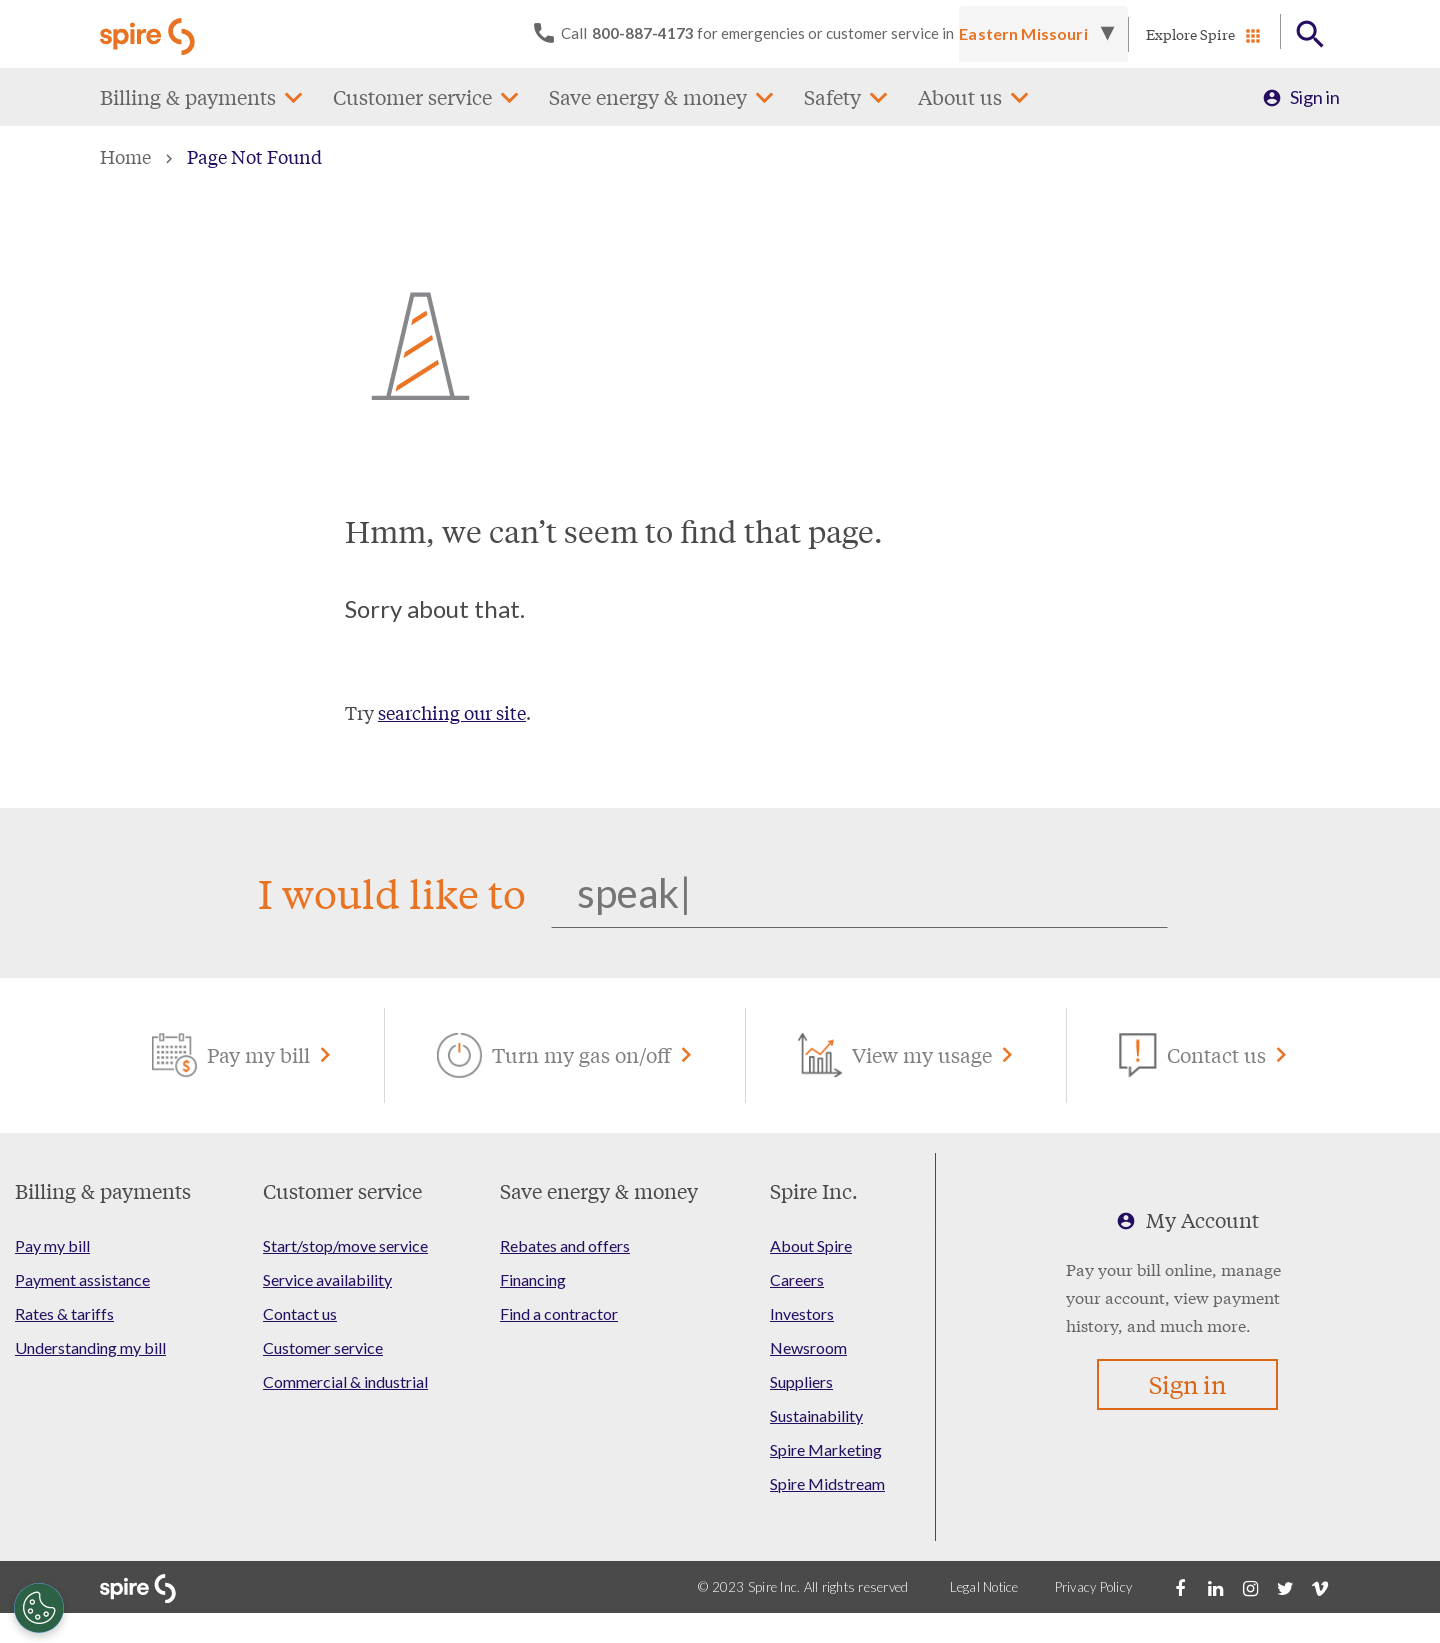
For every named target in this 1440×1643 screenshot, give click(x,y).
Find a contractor (559, 1313)
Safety (832, 96)
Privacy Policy (1094, 1587)
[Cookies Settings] (39, 1608)
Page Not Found (254, 156)
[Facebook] (1180, 1587)
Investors (802, 1313)
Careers (797, 1279)
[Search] (859, 893)
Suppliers (801, 1381)
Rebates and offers (565, 1245)
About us (960, 96)
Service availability (327, 1279)
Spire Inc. (814, 1190)
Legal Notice (984, 1587)
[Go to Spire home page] (150, 34)
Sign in (1315, 97)
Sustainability (816, 1415)
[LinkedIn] (1215, 1587)
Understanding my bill (90, 1347)
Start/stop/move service (345, 1245)
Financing (533, 1279)
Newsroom (808, 1347)
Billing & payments (188, 96)
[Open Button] (1310, 34)
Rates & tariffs (64, 1313)
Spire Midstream (827, 1483)
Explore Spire (1190, 34)
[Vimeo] (1320, 1587)
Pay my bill (52, 1245)
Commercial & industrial (345, 1381)
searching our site (452, 712)
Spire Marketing (826, 1449)
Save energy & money (648, 96)
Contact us (300, 1313)
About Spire (811, 1245)
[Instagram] (1250, 1587)
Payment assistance (82, 1279)
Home (125, 156)
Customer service (412, 96)
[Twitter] (1285, 1587)
